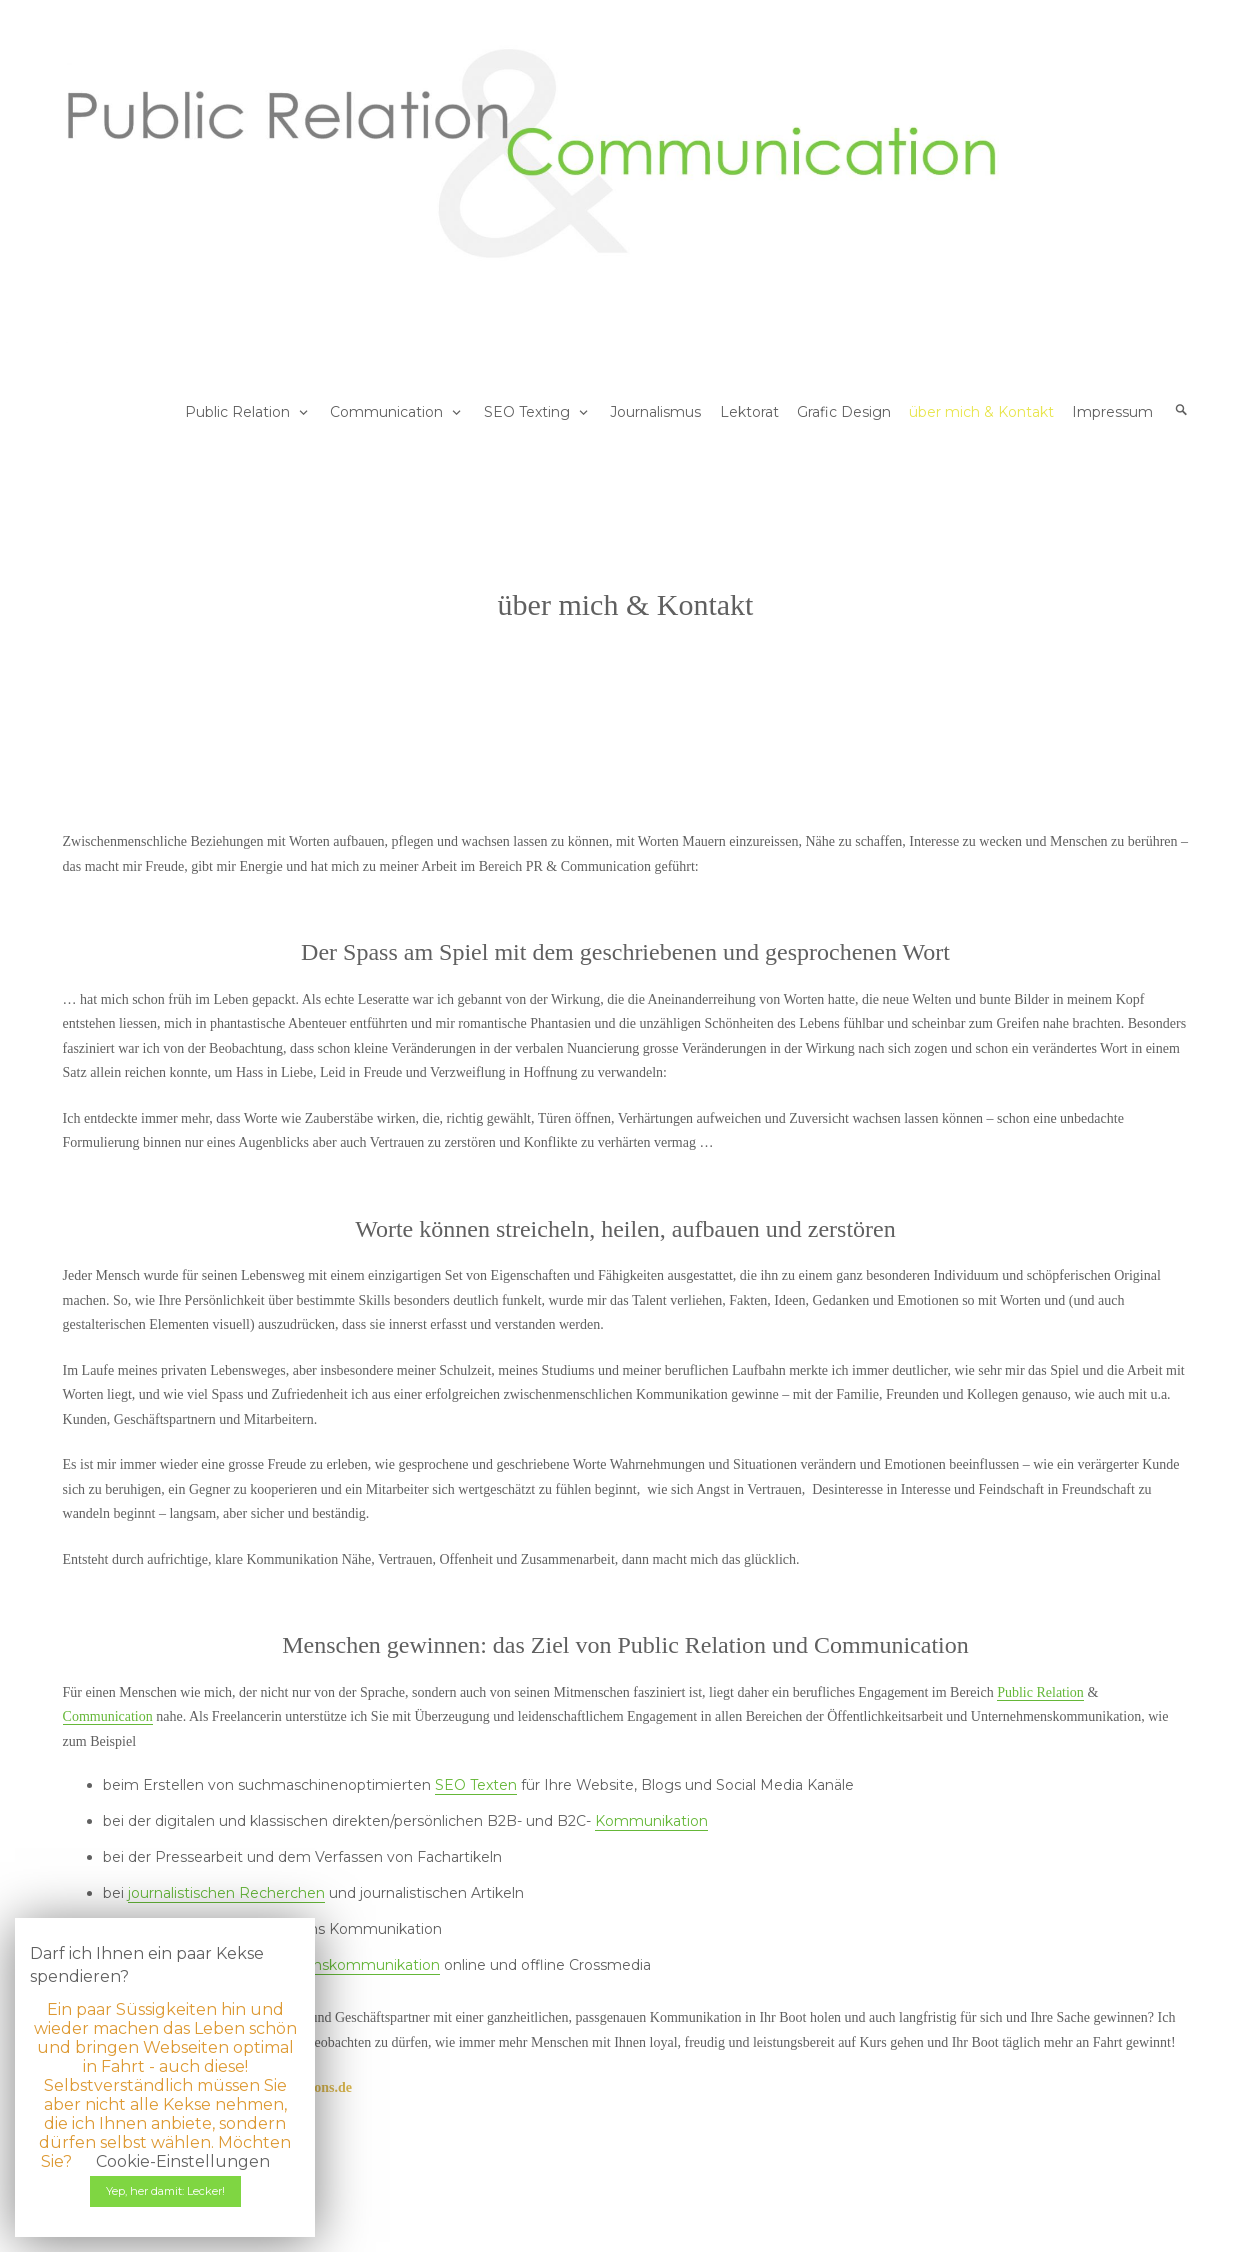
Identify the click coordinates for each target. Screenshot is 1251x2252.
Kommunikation (651, 1821)
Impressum (1112, 412)
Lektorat (749, 412)
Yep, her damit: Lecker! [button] (165, 2191)
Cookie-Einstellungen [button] (183, 2161)
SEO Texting (527, 412)
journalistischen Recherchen (226, 1893)
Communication (386, 412)
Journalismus (655, 412)
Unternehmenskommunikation (331, 1965)
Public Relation (237, 412)
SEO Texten (476, 1785)
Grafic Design (844, 412)
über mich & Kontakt (981, 412)
